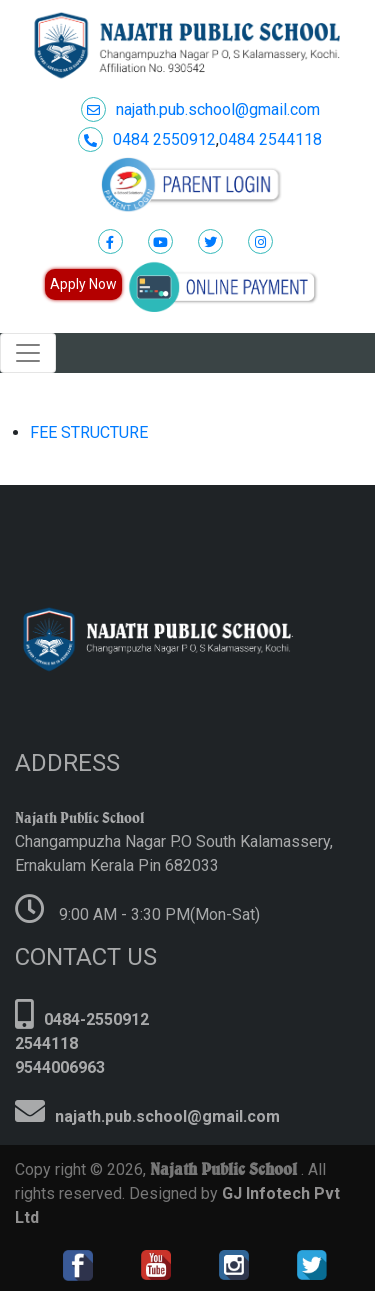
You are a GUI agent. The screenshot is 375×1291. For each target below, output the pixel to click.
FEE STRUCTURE (89, 432)
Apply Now (83, 284)
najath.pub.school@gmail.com (200, 109)
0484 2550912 (147, 139)
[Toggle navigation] (28, 353)
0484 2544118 (270, 139)
